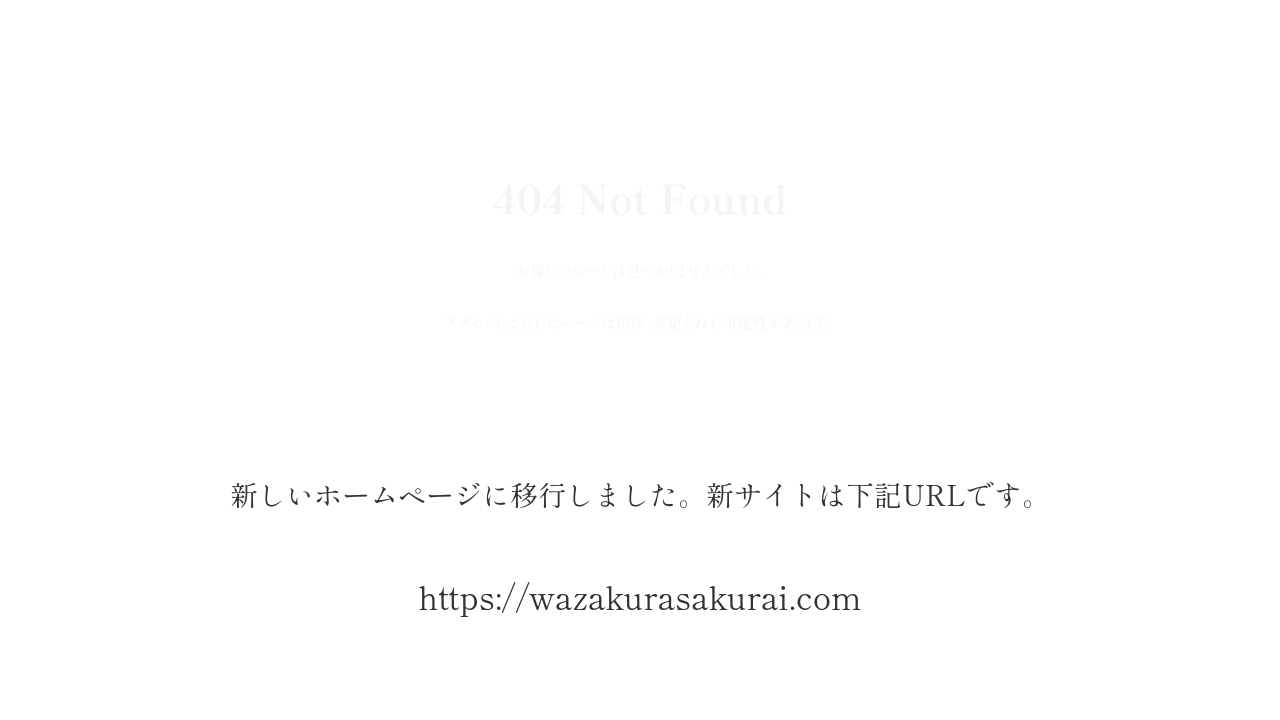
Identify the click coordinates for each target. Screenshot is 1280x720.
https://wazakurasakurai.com (639, 596)
